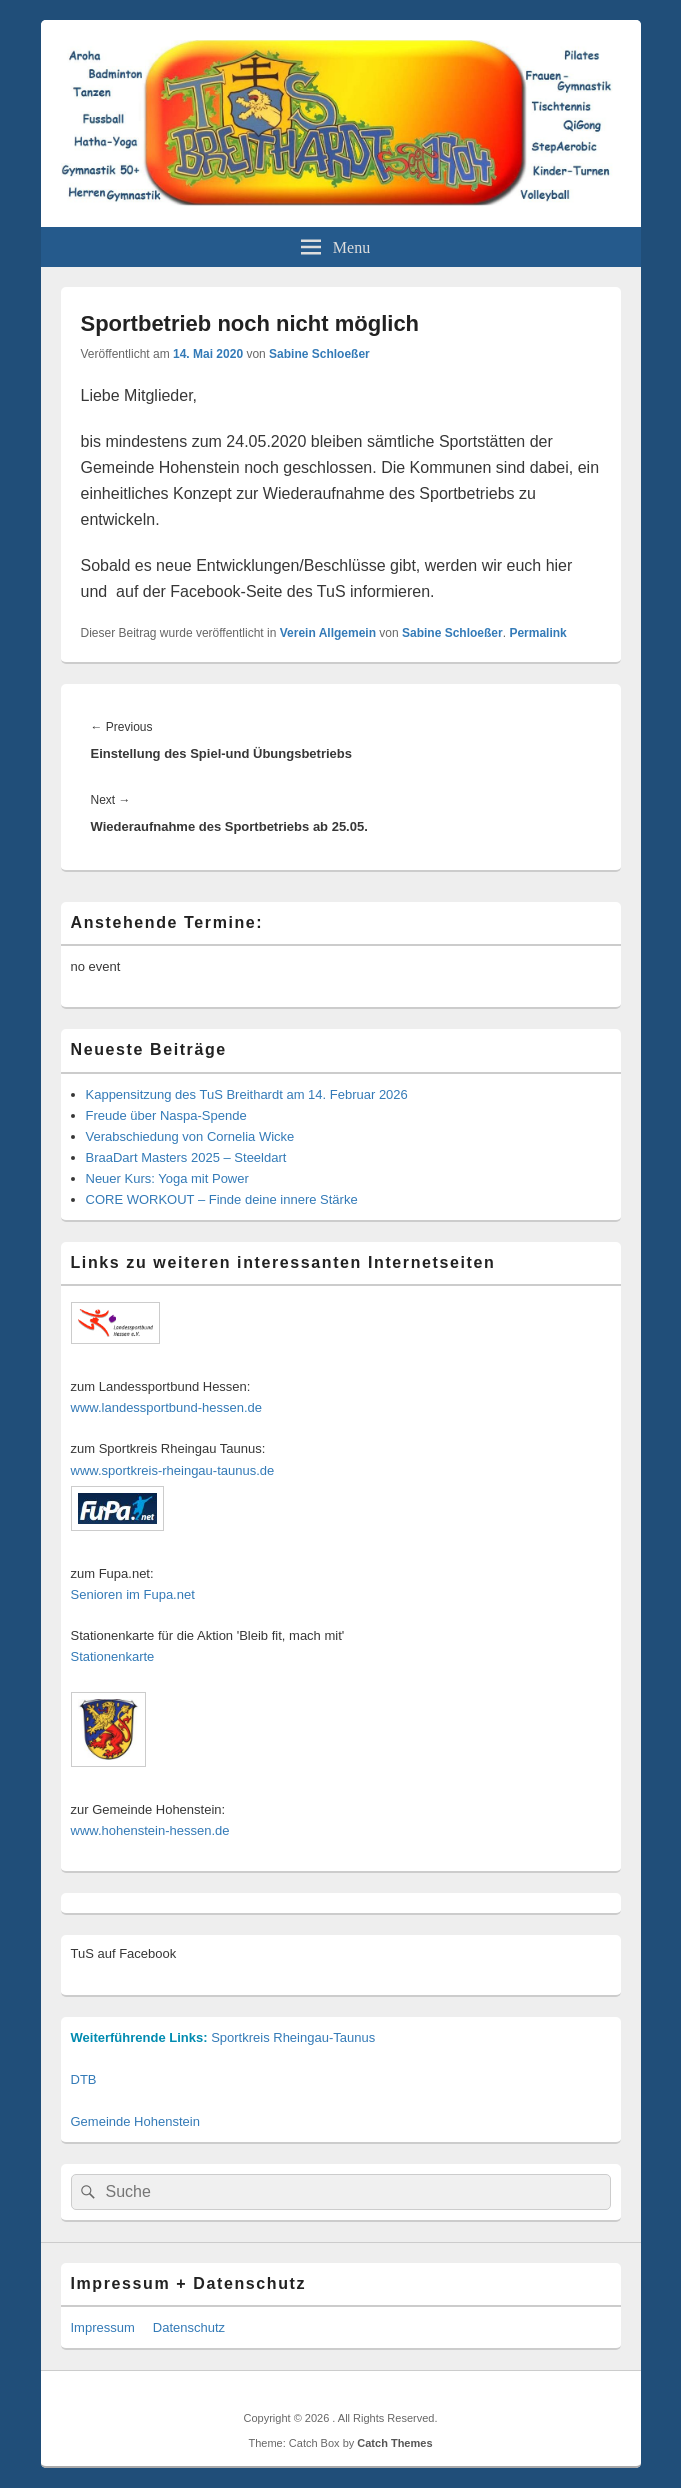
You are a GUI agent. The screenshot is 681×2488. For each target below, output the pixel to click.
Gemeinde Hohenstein (135, 2121)
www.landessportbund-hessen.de (167, 1407)
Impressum (103, 2327)
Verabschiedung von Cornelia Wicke (190, 1136)
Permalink (537, 633)
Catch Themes (394, 2443)
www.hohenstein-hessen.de (150, 1830)
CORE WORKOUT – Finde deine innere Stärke (222, 1199)
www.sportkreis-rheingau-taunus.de (173, 1470)
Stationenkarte (113, 1656)
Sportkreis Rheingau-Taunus (293, 2037)
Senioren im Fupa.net (133, 1594)
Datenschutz (189, 2327)
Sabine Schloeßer (319, 354)
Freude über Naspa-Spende (166, 1115)
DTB (84, 2079)
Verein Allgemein (328, 633)
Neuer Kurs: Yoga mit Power (167, 1178)
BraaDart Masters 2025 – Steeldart (186, 1157)
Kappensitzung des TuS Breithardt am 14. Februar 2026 (247, 1094)
